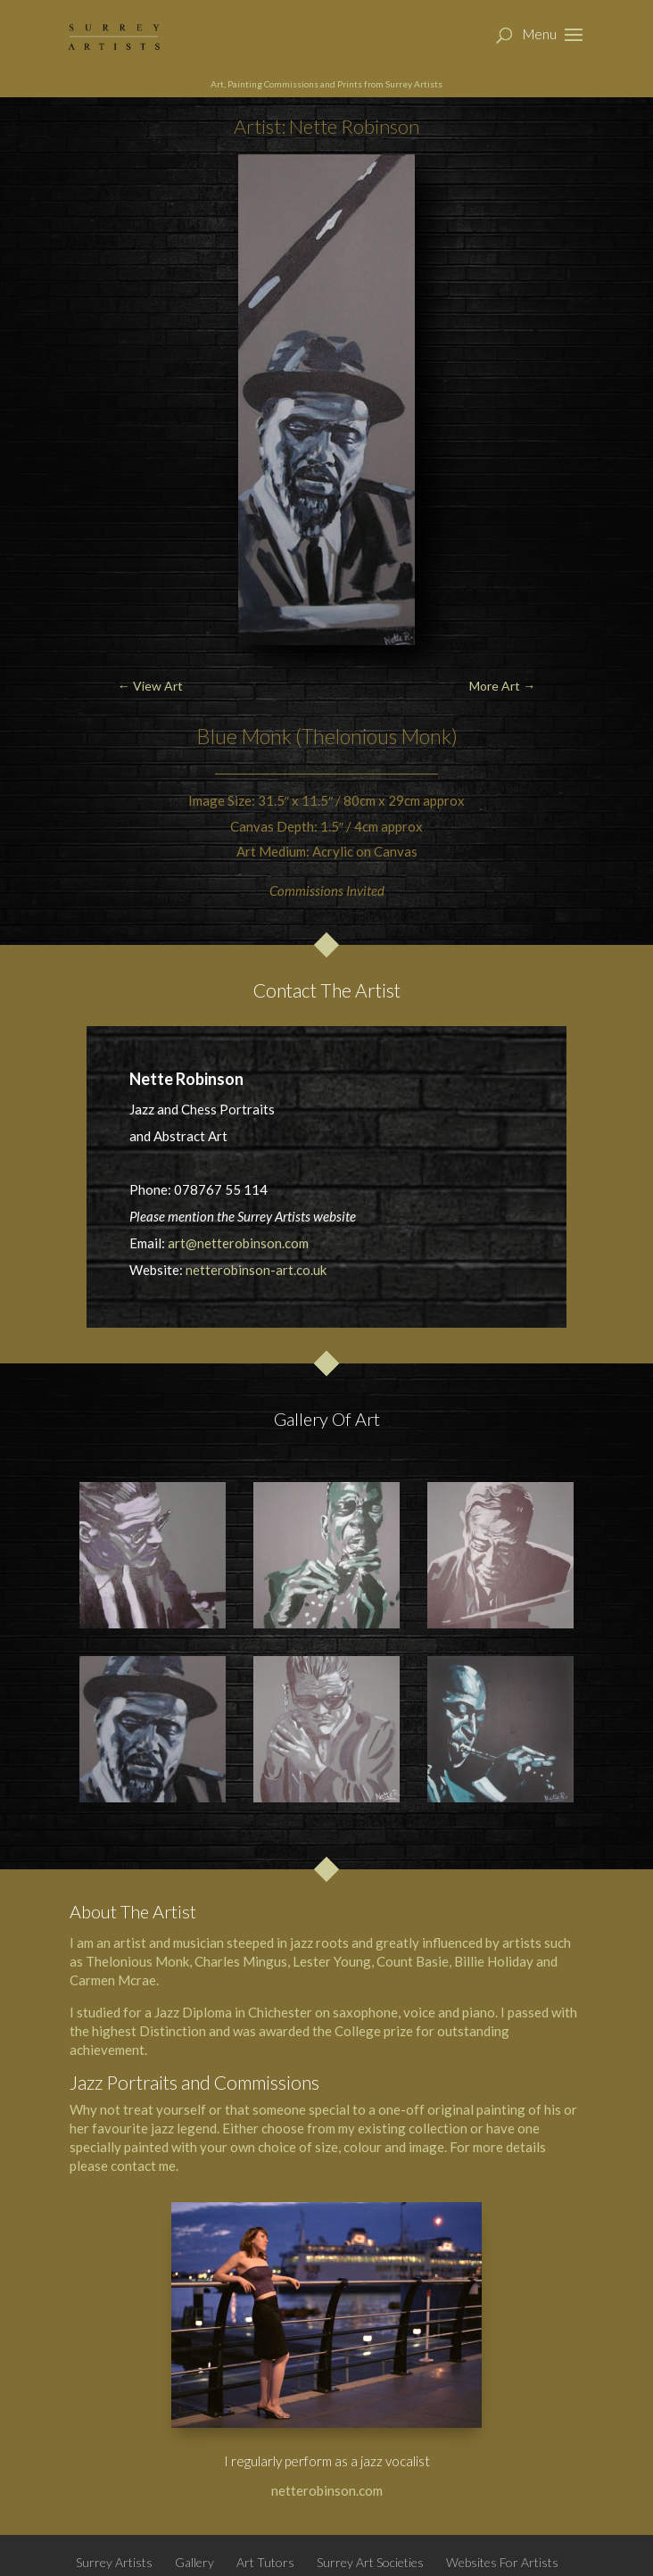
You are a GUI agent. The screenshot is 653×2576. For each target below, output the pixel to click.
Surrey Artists (114, 2562)
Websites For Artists (502, 2562)
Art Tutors (265, 2562)
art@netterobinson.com (238, 1243)
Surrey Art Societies (370, 2562)
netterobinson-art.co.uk (256, 1270)
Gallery (194, 2562)
